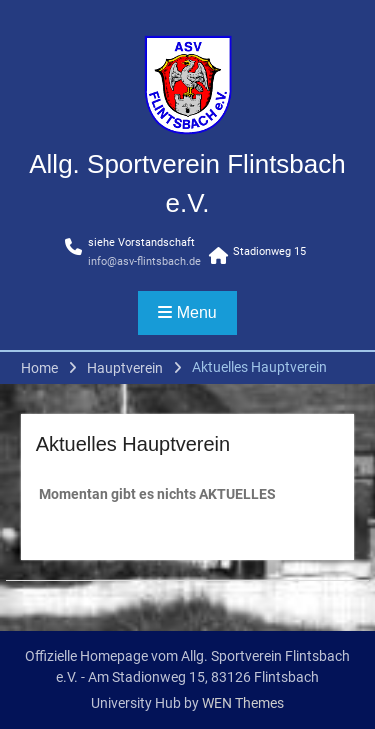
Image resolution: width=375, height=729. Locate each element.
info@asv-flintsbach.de (144, 261)
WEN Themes (243, 703)
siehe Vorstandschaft (141, 242)
